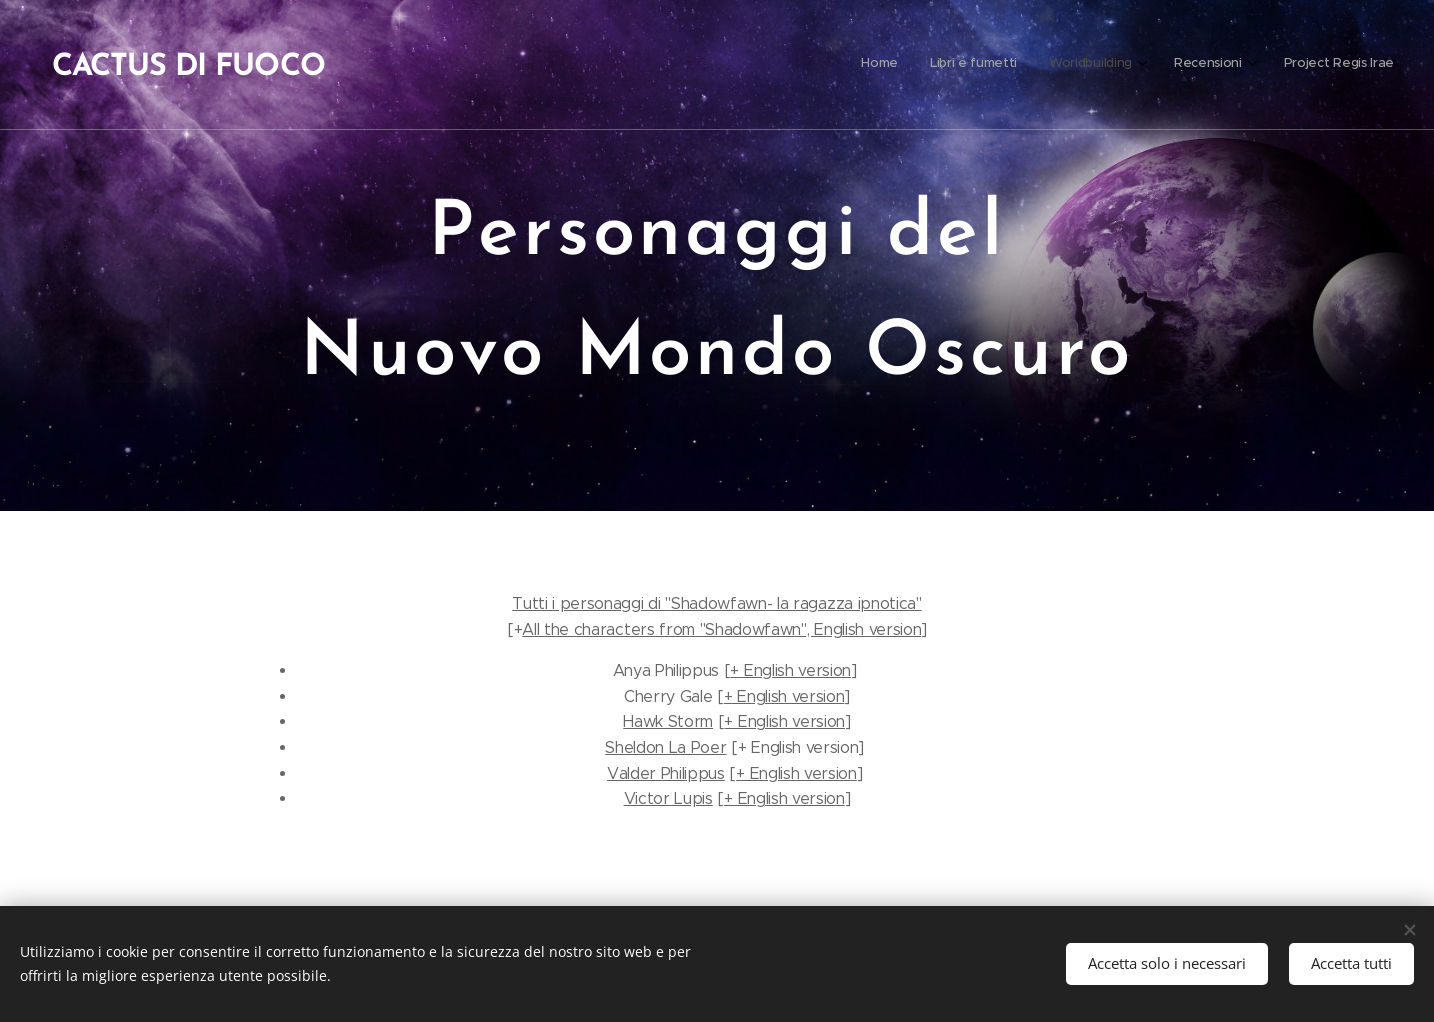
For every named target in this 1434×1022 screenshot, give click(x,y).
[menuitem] (1251, 65)
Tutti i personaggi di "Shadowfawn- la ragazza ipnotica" (716, 603)
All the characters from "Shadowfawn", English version (721, 629)
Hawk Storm (668, 721)
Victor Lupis (668, 798)
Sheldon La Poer (665, 747)
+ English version (790, 670)
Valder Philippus (666, 773)
